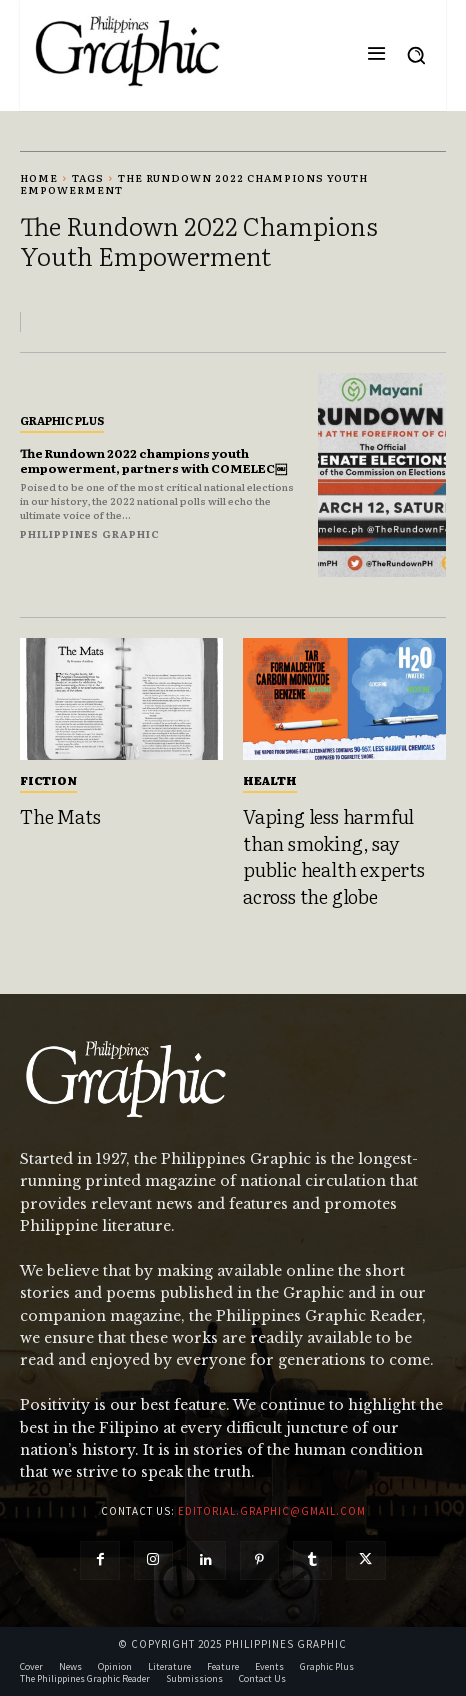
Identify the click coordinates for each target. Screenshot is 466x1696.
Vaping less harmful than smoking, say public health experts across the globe (334, 856)
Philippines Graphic (90, 533)
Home (39, 177)
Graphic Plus (62, 420)
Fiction (48, 780)
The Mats (60, 816)
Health (270, 780)
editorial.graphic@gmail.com (272, 1511)
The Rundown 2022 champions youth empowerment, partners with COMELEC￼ (153, 460)
